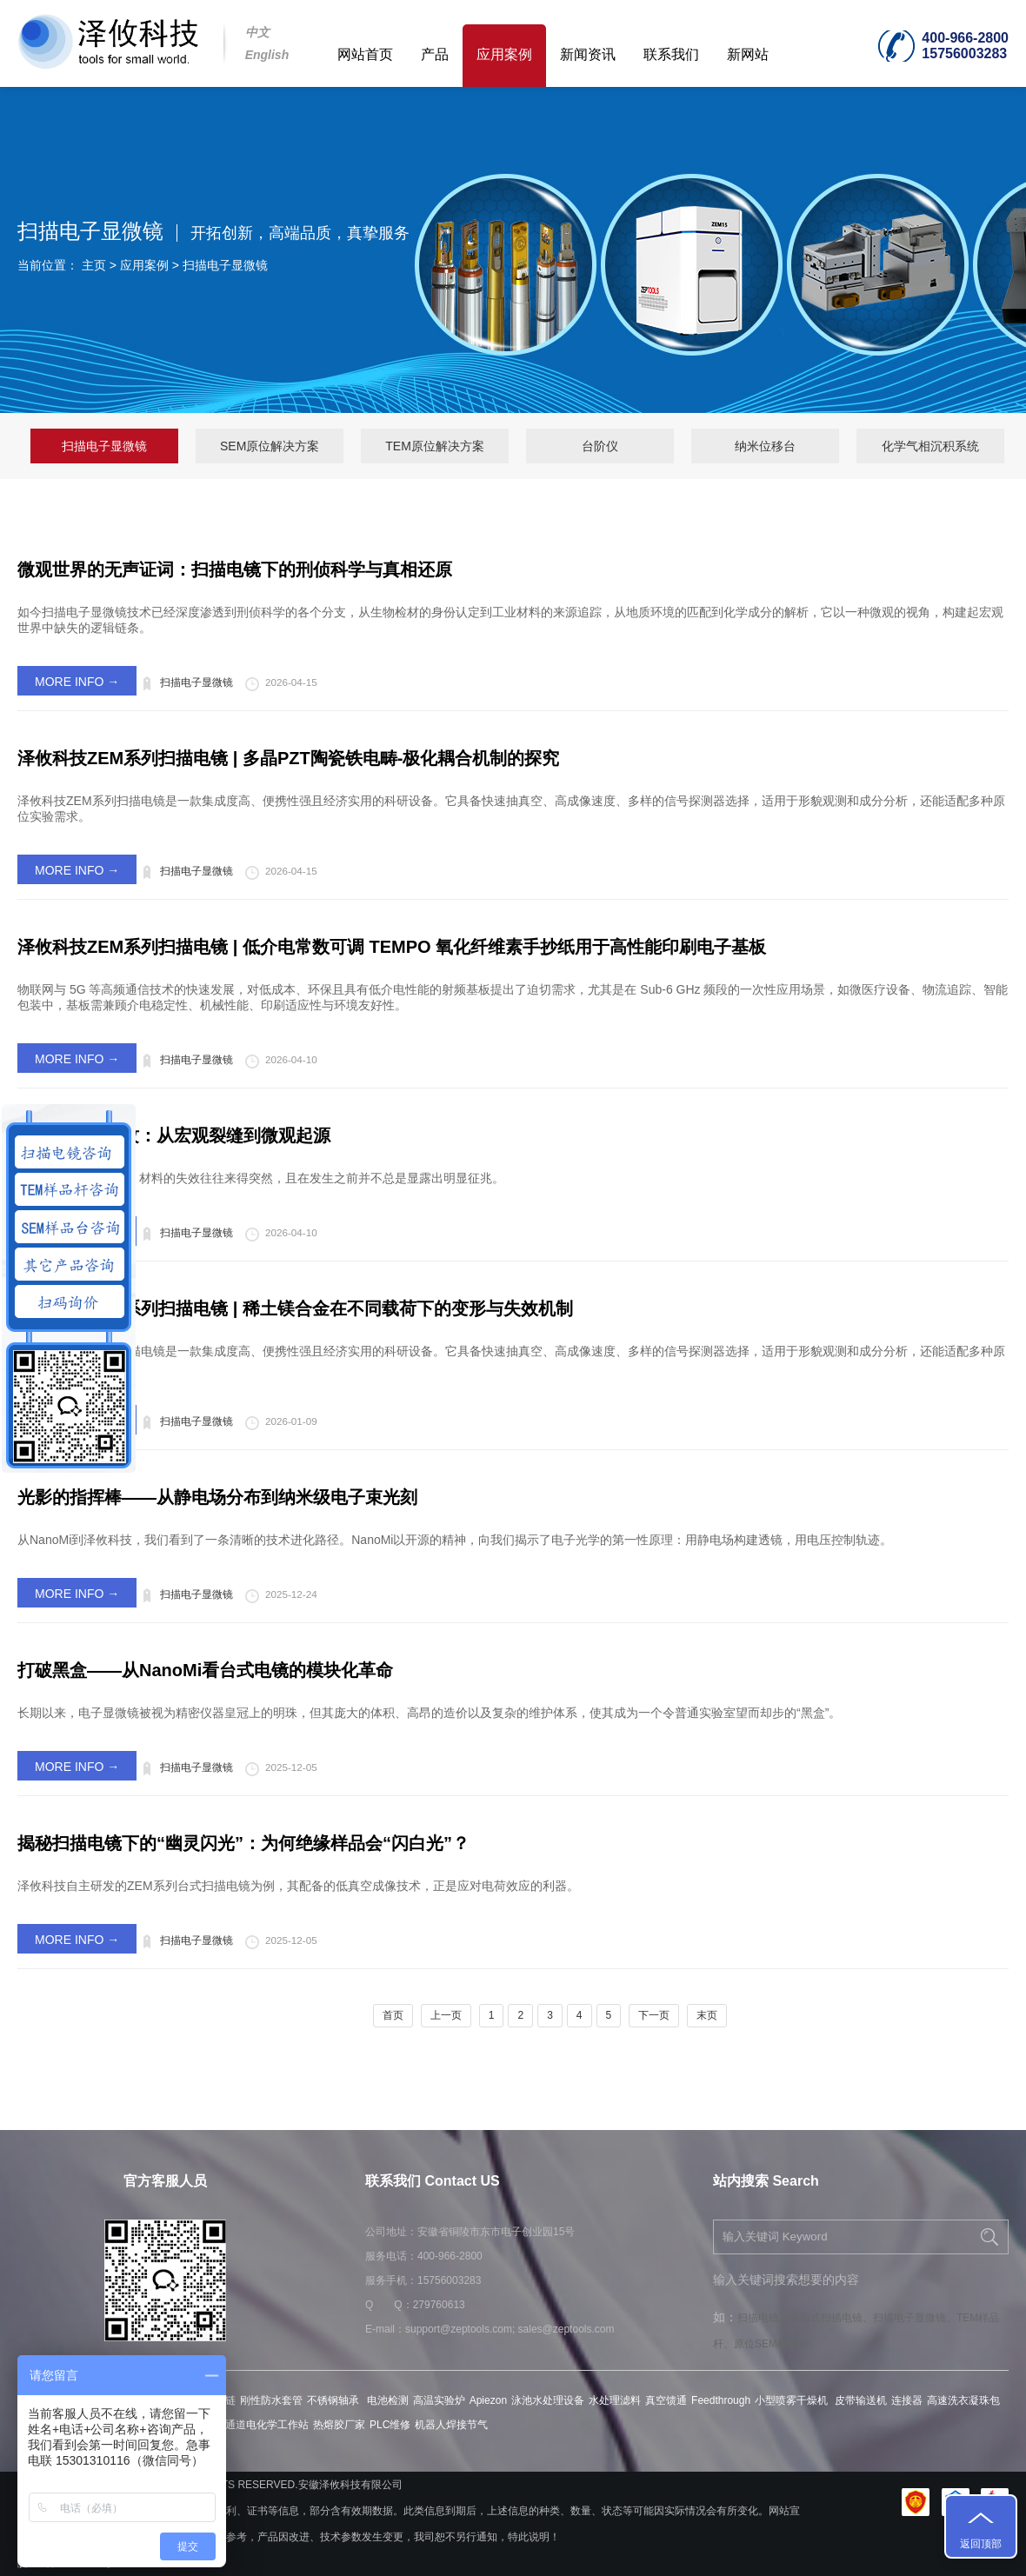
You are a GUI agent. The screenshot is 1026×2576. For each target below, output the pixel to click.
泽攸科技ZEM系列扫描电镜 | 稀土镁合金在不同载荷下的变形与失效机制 (295, 1308)
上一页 (446, 2015)
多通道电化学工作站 (262, 2425)
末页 (706, 2015)
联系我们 (671, 54)
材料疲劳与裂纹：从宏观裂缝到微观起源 (173, 1135)
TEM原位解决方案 (434, 446)
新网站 (748, 54)
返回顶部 (981, 2544)
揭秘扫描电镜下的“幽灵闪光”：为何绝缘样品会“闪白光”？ (243, 1843)
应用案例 (504, 54)
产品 (435, 54)
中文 (257, 32)
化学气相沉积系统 (930, 446)
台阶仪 (600, 446)
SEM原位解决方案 (269, 446)
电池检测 (388, 2400)
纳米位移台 (765, 446)
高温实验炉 (439, 2400)
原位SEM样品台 (771, 2344)
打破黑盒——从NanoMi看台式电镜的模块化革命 (205, 1670)
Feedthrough (720, 2400)
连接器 (907, 2400)
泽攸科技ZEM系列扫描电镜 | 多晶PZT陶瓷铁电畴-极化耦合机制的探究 (288, 758)
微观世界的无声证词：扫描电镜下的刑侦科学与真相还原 (234, 569)
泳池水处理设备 (547, 2400)
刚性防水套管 (271, 2400)
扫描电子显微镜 (225, 265)
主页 (94, 265)
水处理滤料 (615, 2400)
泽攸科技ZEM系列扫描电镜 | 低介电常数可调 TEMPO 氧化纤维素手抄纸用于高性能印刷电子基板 (391, 946)
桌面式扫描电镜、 (831, 2318)
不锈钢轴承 (334, 2400)
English (267, 55)
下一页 (654, 2015)
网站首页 (365, 54)
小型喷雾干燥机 (792, 2400)
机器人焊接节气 (451, 2425)
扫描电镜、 (763, 2318)
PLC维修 (390, 2425)
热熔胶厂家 (339, 2425)
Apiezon (488, 2400)
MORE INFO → (77, 682)
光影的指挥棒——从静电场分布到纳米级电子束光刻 (217, 1497)
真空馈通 (666, 2400)
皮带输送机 (861, 2400)
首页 (393, 2015)
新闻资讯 (588, 54)
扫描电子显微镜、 (914, 2318)
